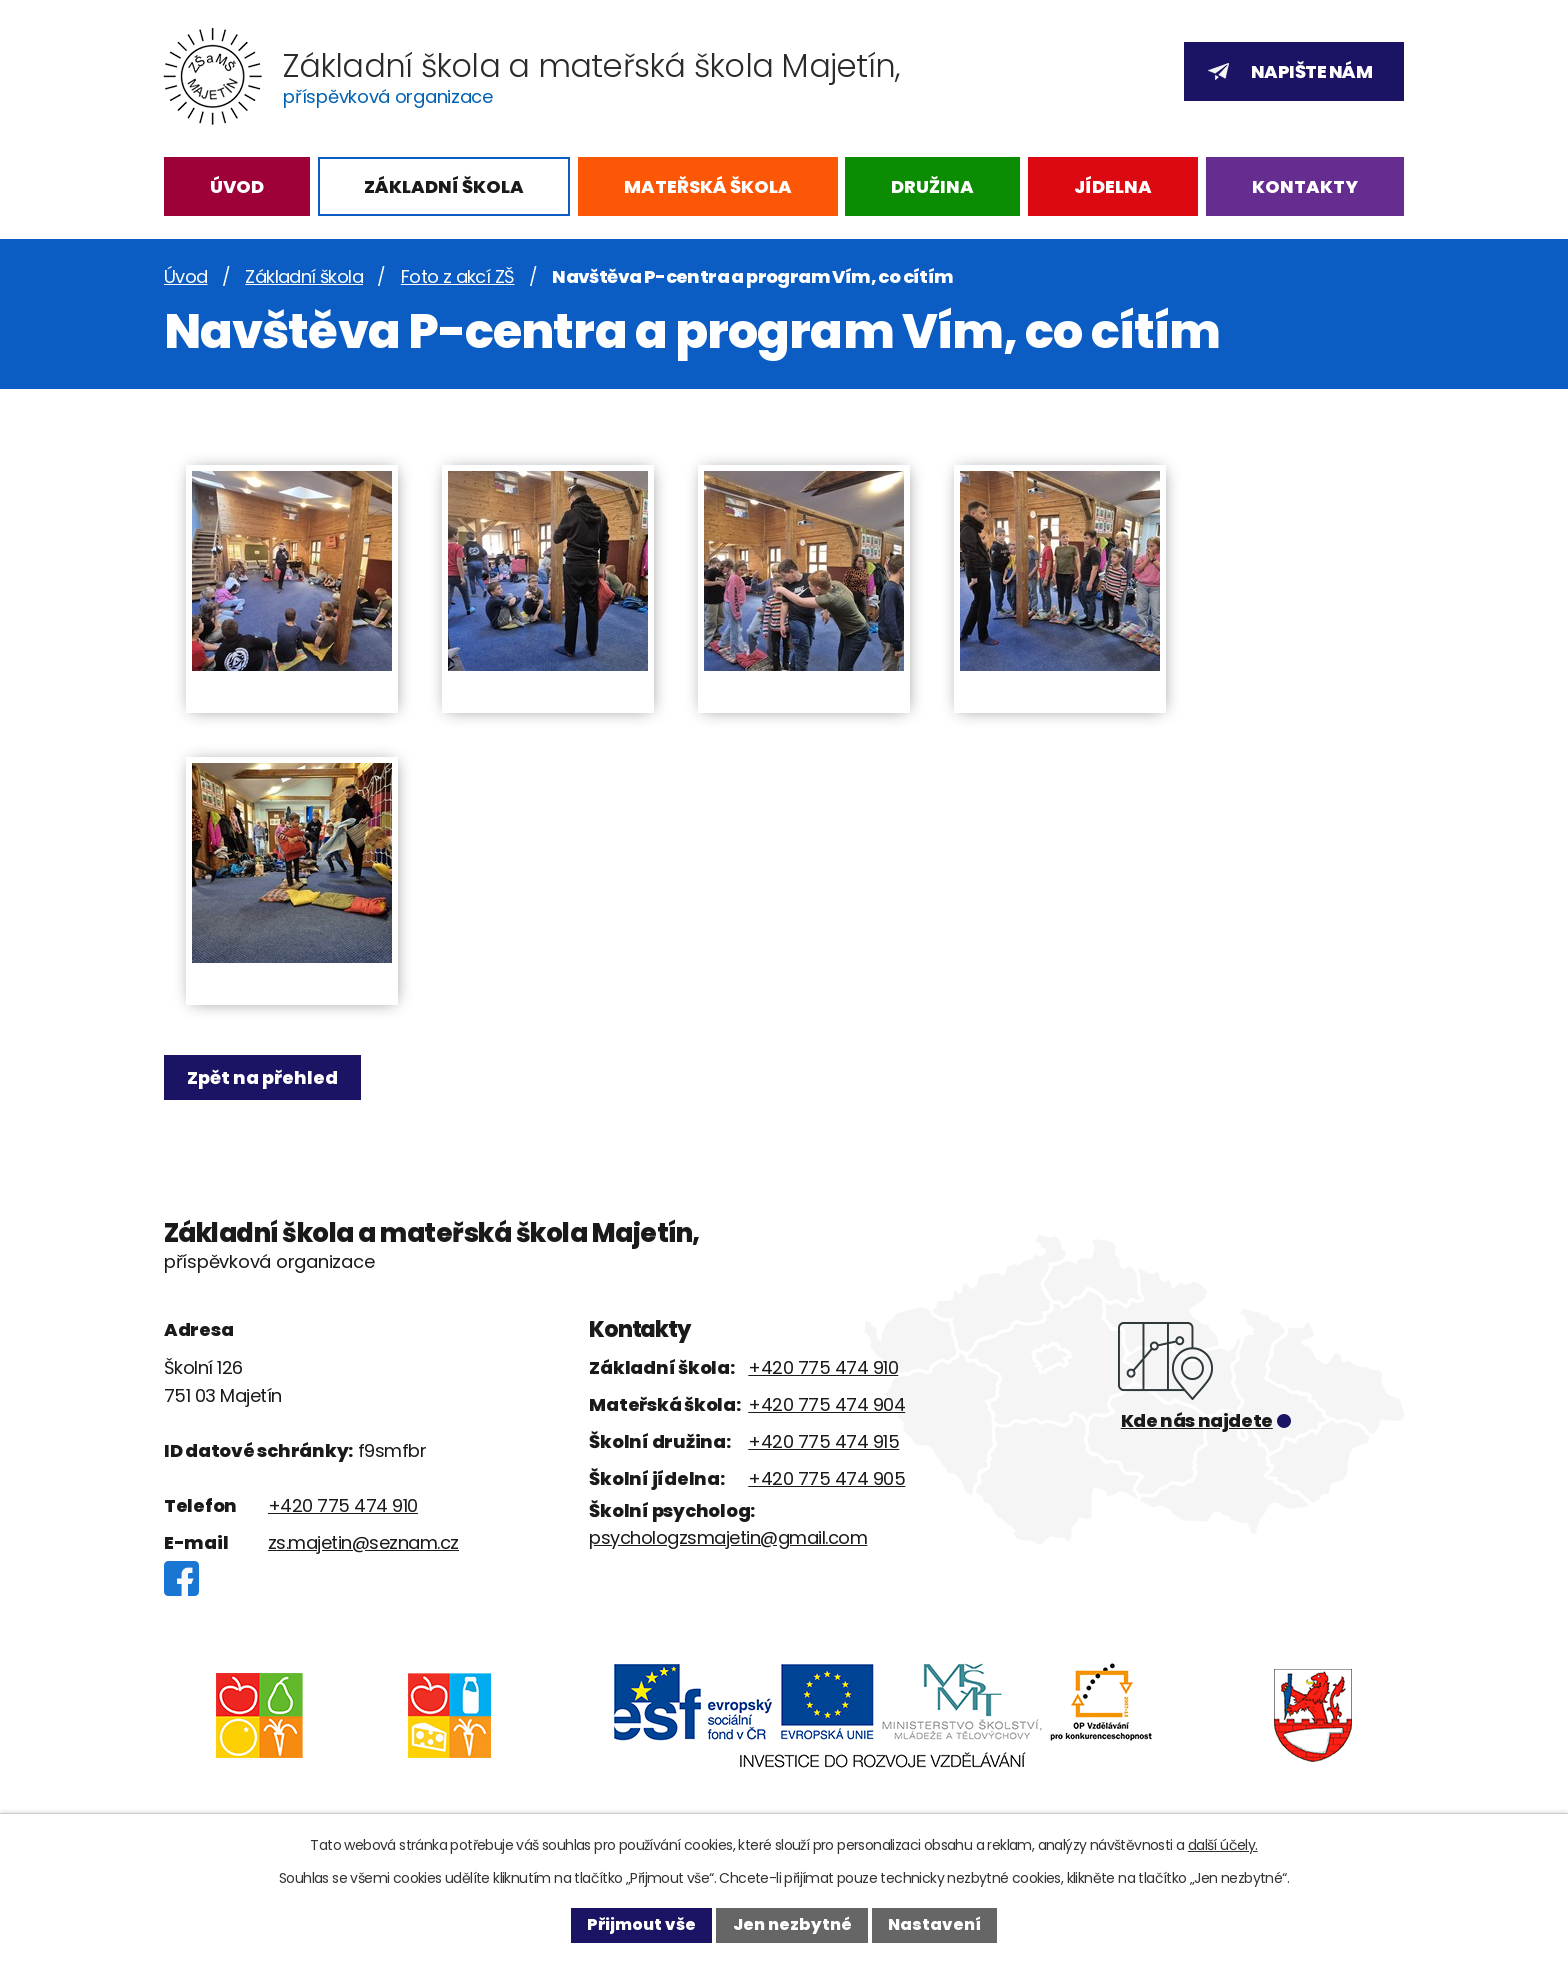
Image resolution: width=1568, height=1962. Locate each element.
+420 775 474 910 (343, 1505)
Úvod (237, 186)
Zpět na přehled (266, 1077)
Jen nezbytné (792, 1924)
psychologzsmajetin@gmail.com (728, 1537)
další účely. (1223, 1845)
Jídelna (1113, 186)
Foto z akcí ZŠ (458, 276)
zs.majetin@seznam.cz (363, 1542)
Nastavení (934, 1924)
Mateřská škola (708, 186)
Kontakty (1305, 186)
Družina (932, 186)
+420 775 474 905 (826, 1478)
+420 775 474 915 (823, 1441)
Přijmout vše (641, 1924)
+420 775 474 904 (826, 1404)
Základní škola (444, 186)
